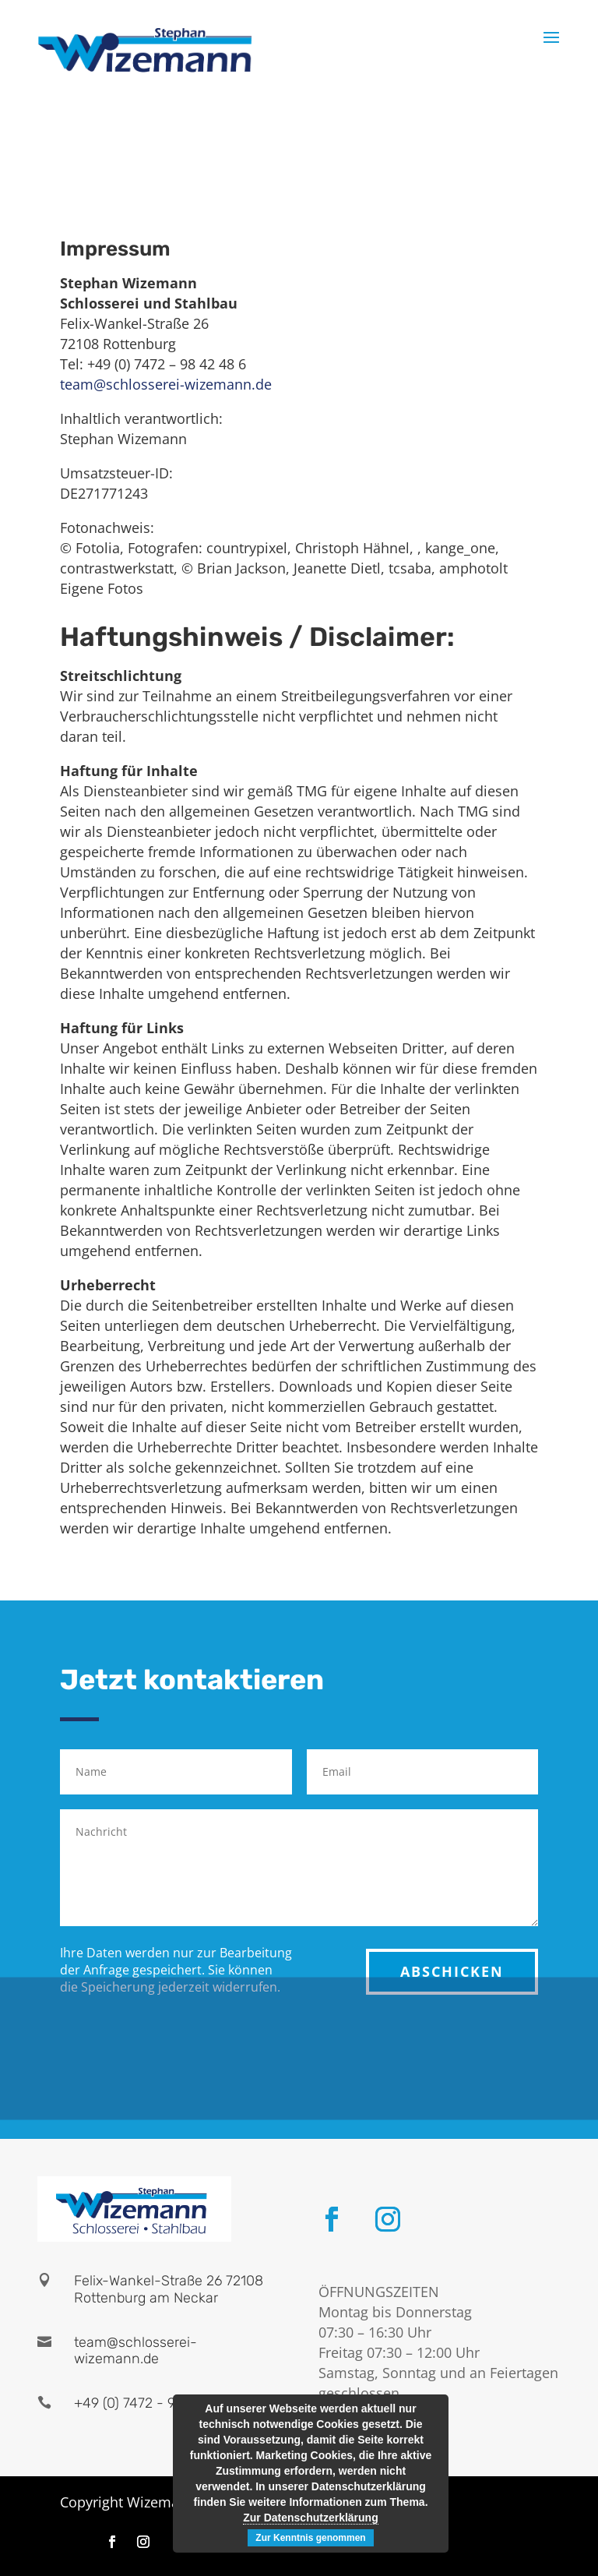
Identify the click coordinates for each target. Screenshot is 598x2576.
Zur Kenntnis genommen (310, 2537)
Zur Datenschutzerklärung (310, 2517)
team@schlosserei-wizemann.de (166, 384)
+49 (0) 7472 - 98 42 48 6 (155, 2403)
